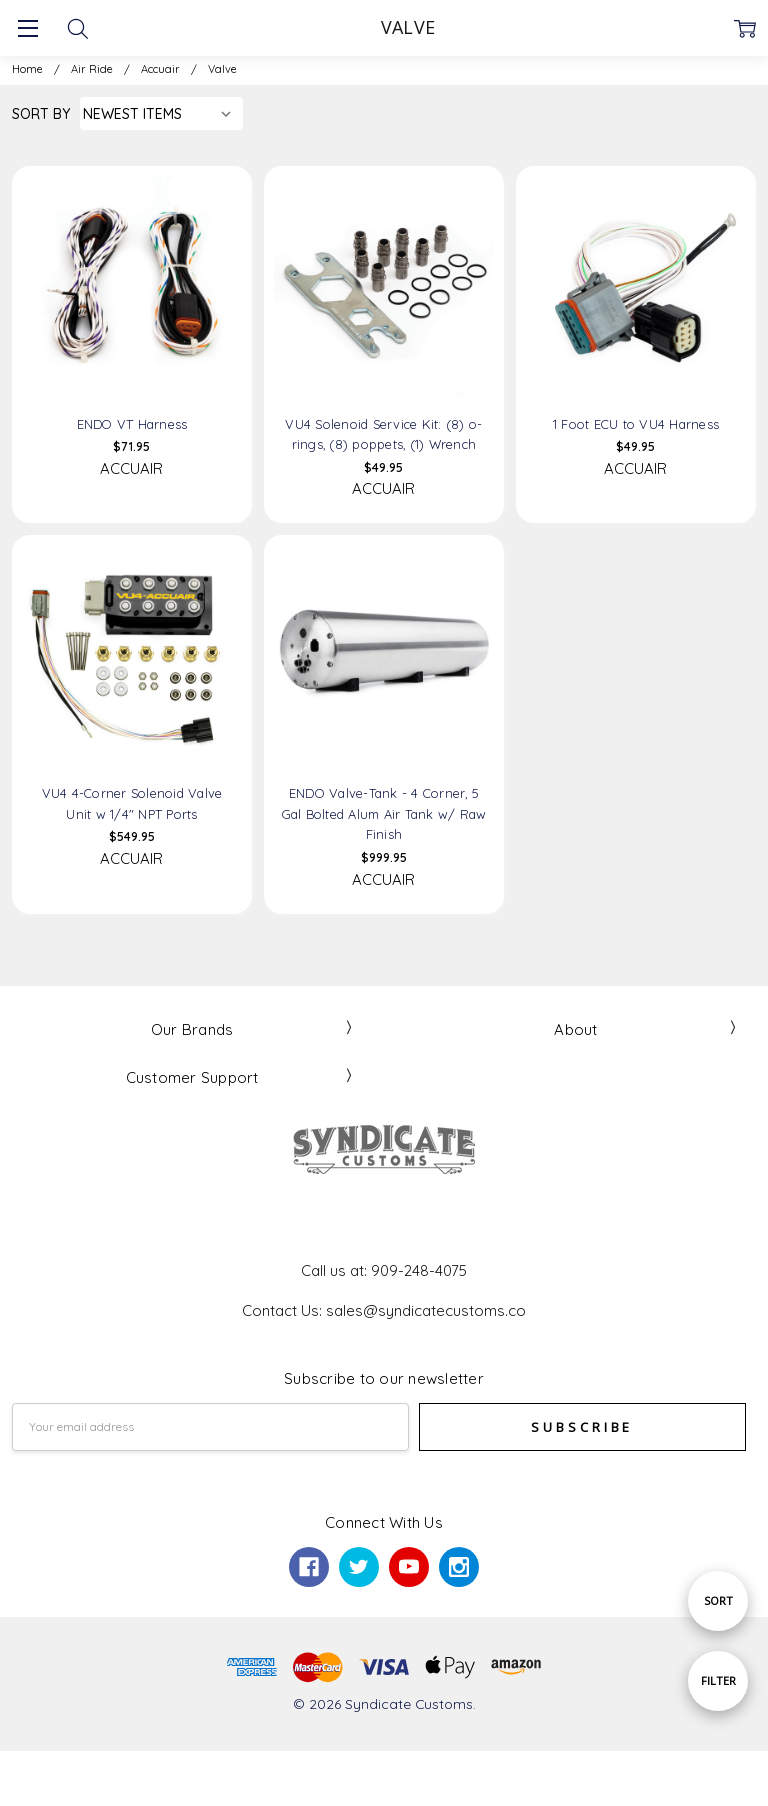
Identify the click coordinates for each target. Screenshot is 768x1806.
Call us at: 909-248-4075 (384, 1270)
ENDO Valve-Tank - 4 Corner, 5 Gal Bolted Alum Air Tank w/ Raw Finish (384, 813)
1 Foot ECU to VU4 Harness (636, 424)
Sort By (41, 113)
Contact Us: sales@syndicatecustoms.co (384, 1310)
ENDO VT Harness (132, 424)
